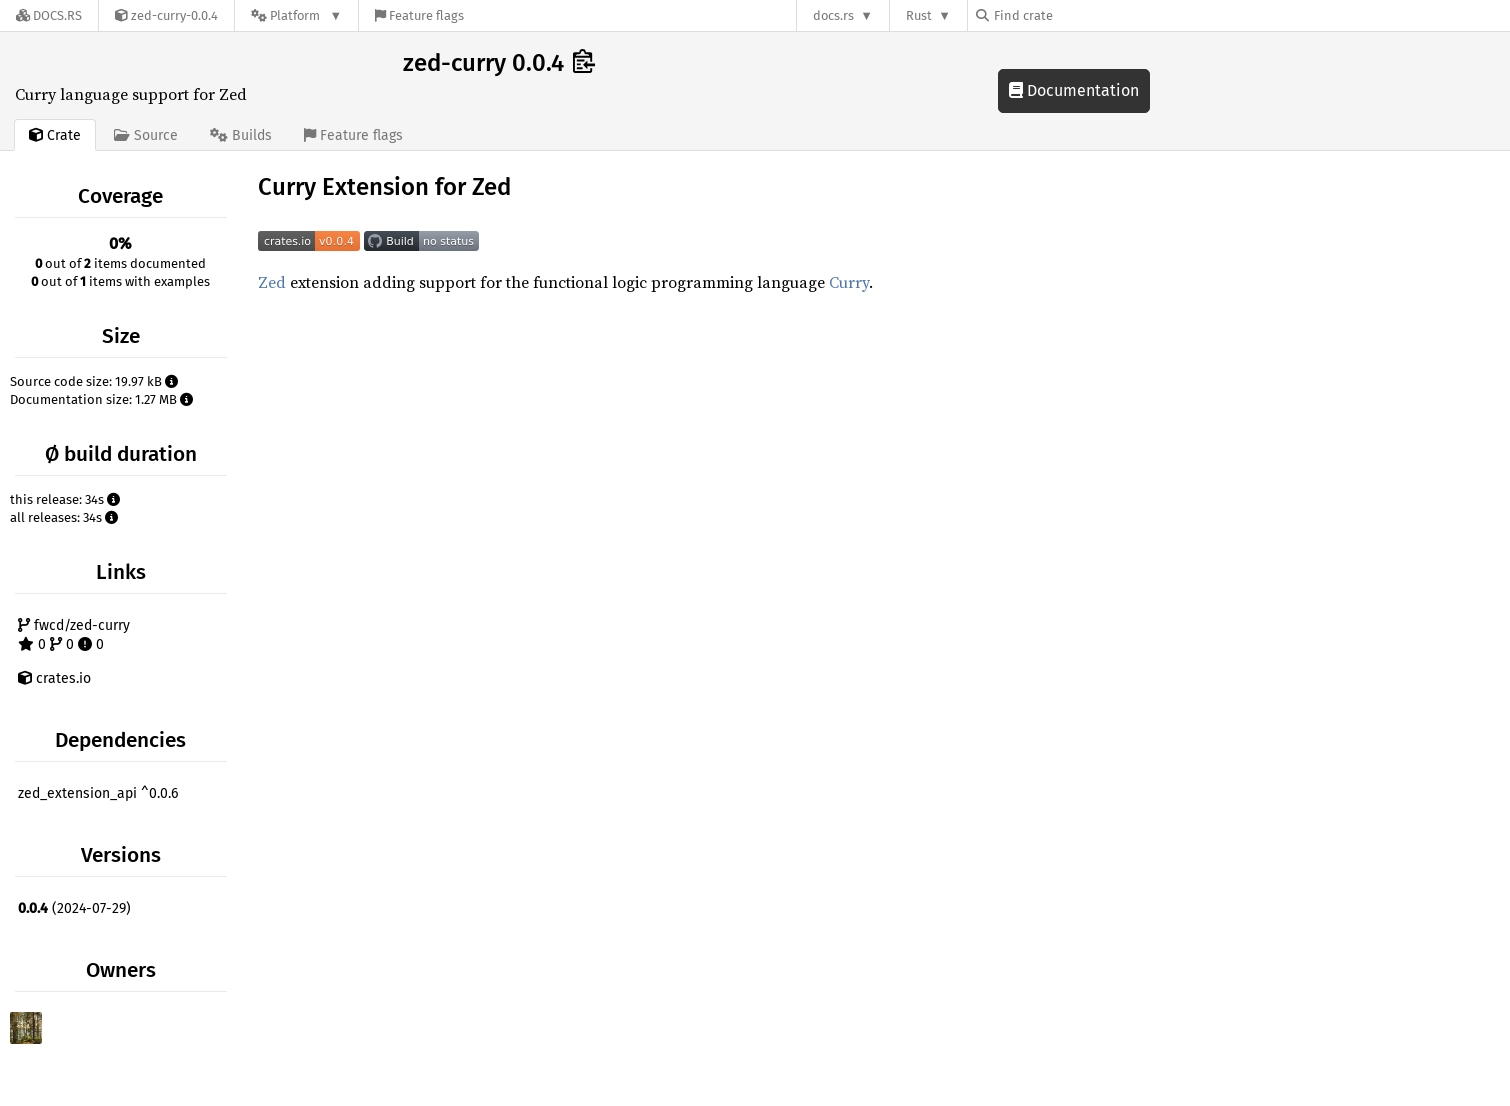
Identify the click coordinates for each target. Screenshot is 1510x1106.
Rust (919, 15)
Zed (272, 282)
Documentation (1074, 90)
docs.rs (833, 15)
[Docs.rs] (49, 15)
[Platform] (296, 15)
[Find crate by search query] (1076, 15)
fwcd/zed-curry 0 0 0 (74, 635)
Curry (849, 282)
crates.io (54, 678)
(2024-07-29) (74, 908)
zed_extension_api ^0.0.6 (98, 793)
